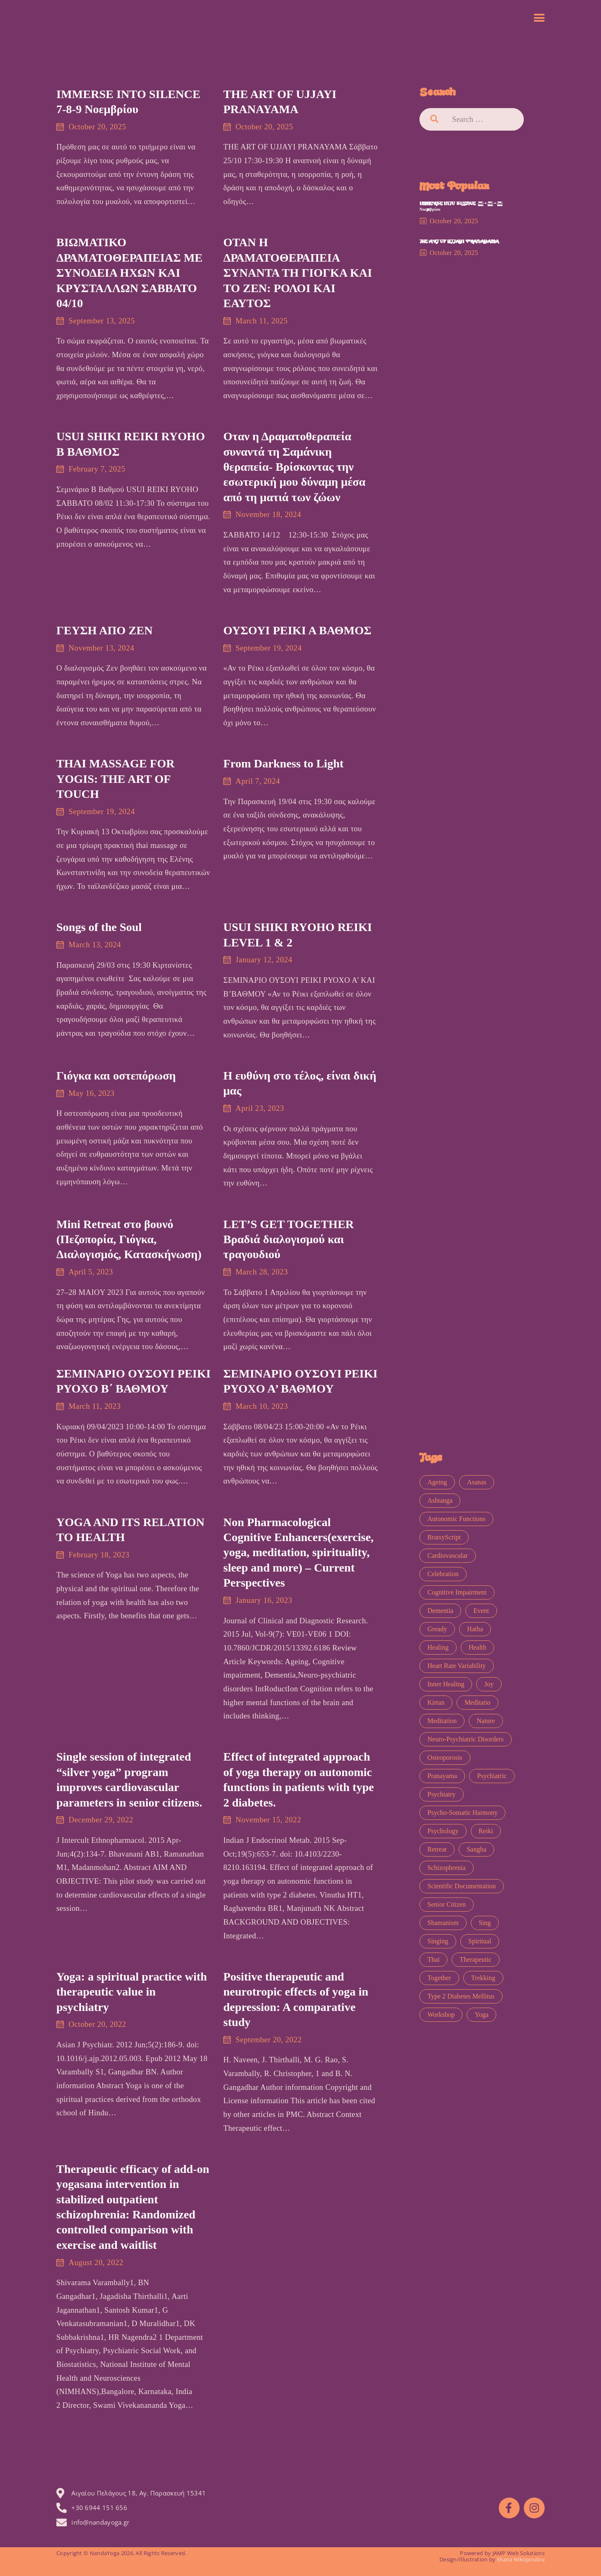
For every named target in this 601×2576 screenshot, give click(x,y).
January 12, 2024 (263, 959)
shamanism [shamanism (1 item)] (443, 1922)
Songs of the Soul (99, 927)
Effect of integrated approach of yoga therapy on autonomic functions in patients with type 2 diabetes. (298, 1779)
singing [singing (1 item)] (437, 1941)
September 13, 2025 (101, 320)
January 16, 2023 (263, 1600)
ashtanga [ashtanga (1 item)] (439, 1500)
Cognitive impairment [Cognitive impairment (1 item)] (457, 1592)
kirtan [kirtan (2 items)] (435, 1702)
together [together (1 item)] (439, 1977)
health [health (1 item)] (478, 1647)
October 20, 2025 (97, 126)
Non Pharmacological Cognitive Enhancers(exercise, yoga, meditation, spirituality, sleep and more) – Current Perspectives (298, 1553)
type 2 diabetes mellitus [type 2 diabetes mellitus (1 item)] (461, 1996)
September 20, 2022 (268, 2039)
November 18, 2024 (268, 514)
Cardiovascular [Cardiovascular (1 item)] (447, 1555)
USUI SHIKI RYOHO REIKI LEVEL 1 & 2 (297, 935)
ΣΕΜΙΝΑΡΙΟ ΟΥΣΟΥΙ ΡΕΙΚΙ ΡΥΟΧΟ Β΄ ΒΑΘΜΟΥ (133, 1381)
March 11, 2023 (94, 1406)
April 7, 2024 (257, 781)
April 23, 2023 (259, 1108)
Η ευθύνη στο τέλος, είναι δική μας (299, 1083)
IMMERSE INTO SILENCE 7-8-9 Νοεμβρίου (128, 102)
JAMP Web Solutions (518, 2553)
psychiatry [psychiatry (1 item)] (441, 1794)
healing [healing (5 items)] (438, 1647)
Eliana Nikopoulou (521, 2559)
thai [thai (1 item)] (433, 1959)
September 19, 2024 (268, 647)
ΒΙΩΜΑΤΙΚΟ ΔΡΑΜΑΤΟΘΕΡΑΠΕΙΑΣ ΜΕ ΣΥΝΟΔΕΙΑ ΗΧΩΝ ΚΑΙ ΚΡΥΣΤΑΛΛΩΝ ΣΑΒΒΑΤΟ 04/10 (129, 273)
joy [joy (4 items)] (488, 1684)
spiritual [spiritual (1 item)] (479, 1941)
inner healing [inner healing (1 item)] (445, 1684)
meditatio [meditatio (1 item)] (477, 1702)
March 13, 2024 (94, 944)
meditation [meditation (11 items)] (442, 1720)
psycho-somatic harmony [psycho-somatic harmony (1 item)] (462, 1812)
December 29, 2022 (100, 1819)
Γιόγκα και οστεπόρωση (116, 1075)
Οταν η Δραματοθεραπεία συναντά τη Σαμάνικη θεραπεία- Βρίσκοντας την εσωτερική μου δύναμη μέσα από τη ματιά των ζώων (294, 467)
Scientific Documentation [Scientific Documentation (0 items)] (461, 1886)
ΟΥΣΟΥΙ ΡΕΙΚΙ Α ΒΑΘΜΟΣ (297, 630)
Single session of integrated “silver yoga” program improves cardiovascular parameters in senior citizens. (129, 1779)
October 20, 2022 (97, 2024)
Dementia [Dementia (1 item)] (440, 1610)
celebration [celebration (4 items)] (443, 1573)
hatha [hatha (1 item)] (475, 1628)
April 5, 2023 (90, 1271)
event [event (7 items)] (481, 1610)
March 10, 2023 (261, 1406)
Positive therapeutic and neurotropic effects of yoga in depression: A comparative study (295, 1999)
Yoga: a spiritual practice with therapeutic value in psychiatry (131, 1991)
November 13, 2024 (101, 647)
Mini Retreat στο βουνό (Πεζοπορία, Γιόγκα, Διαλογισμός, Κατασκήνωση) (129, 1239)
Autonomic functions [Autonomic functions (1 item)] (456, 1518)
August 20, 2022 (95, 2262)
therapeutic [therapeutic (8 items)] (475, 1959)
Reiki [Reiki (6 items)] (486, 1830)
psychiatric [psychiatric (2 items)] (492, 1775)
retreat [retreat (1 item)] (437, 1849)
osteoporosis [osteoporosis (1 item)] (444, 1757)
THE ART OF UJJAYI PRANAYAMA (279, 102)
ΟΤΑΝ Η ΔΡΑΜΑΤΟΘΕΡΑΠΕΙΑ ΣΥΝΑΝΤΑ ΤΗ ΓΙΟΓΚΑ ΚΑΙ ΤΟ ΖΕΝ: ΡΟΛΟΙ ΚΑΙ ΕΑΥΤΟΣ (297, 273)
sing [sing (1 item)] (485, 1922)
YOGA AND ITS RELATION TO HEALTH (130, 1530)
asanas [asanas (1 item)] (476, 1482)
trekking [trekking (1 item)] (483, 1977)
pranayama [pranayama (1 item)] (442, 1775)
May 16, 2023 (91, 1093)
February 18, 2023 (98, 1554)
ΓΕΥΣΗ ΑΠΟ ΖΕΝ (104, 630)
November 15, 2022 (268, 1819)
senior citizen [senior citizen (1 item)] (446, 1904)
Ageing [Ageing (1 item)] (437, 1482)
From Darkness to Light (283, 763)
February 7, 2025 (96, 468)
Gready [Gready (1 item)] (437, 1628)
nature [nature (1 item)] (486, 1720)
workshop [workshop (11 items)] (441, 2014)
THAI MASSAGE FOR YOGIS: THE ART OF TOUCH (115, 778)
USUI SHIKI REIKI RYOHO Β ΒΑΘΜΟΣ (130, 444)
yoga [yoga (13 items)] (481, 2014)
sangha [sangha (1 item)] (476, 1849)
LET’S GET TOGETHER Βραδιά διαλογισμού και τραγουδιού (288, 1239)
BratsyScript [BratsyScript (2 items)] (444, 1537)
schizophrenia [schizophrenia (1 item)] (446, 1867)
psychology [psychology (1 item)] (443, 1830)
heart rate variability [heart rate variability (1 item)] (456, 1665)
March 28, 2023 (261, 1271)
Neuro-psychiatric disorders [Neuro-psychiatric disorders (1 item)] (465, 1739)
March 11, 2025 (261, 320)
